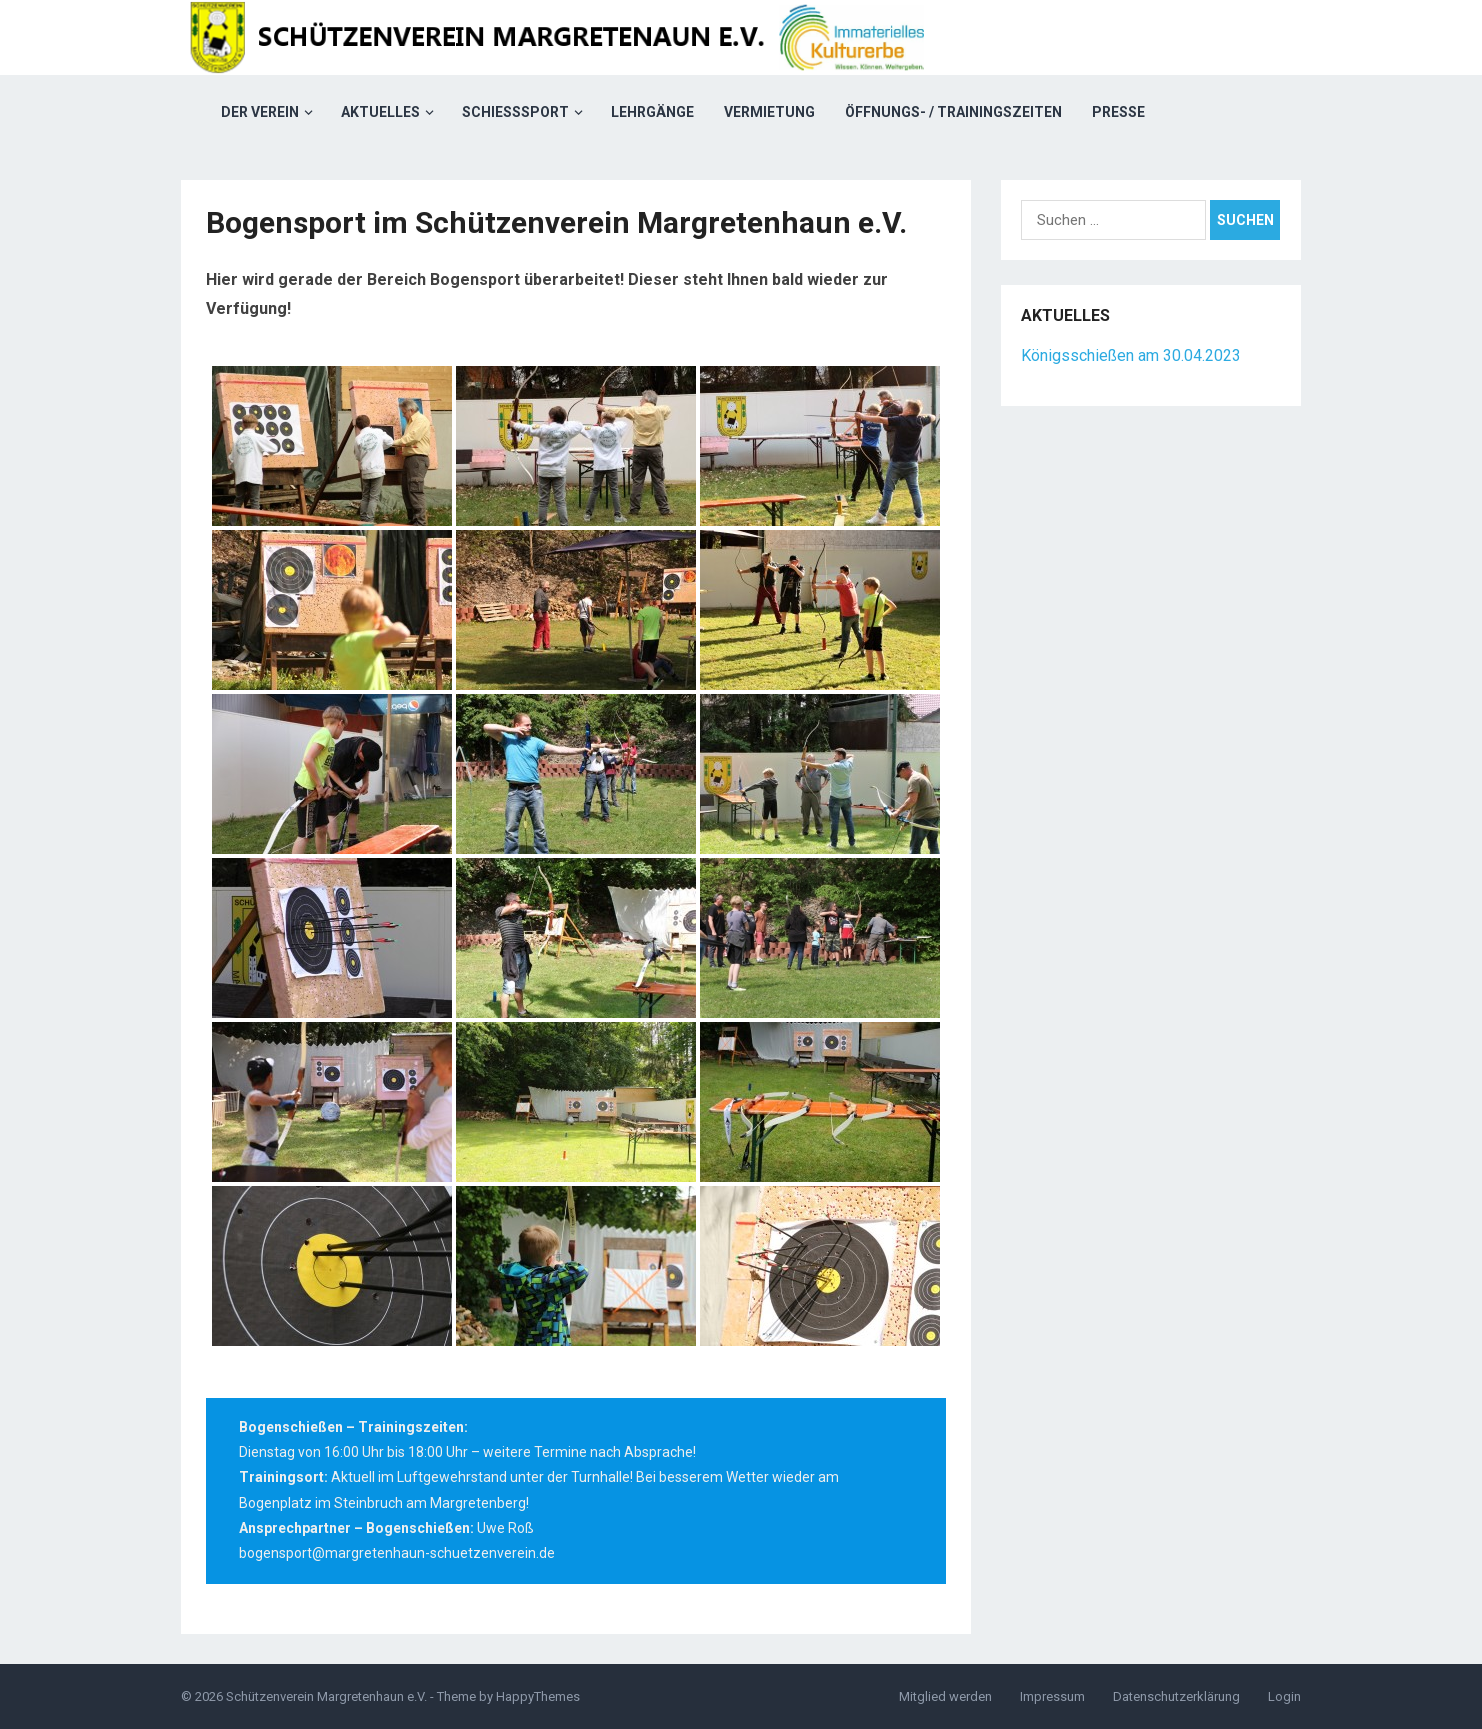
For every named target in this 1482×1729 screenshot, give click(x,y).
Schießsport (515, 112)
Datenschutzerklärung (1176, 1696)
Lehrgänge (652, 112)
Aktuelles (380, 112)
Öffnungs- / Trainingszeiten (953, 112)
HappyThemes (538, 1696)
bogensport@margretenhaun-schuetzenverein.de (397, 1553)
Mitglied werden (945, 1696)
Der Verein (260, 112)
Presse (1118, 112)
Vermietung (769, 112)
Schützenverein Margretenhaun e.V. (326, 1696)
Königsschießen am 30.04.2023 (1131, 355)
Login (1284, 1696)
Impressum (1052, 1696)
